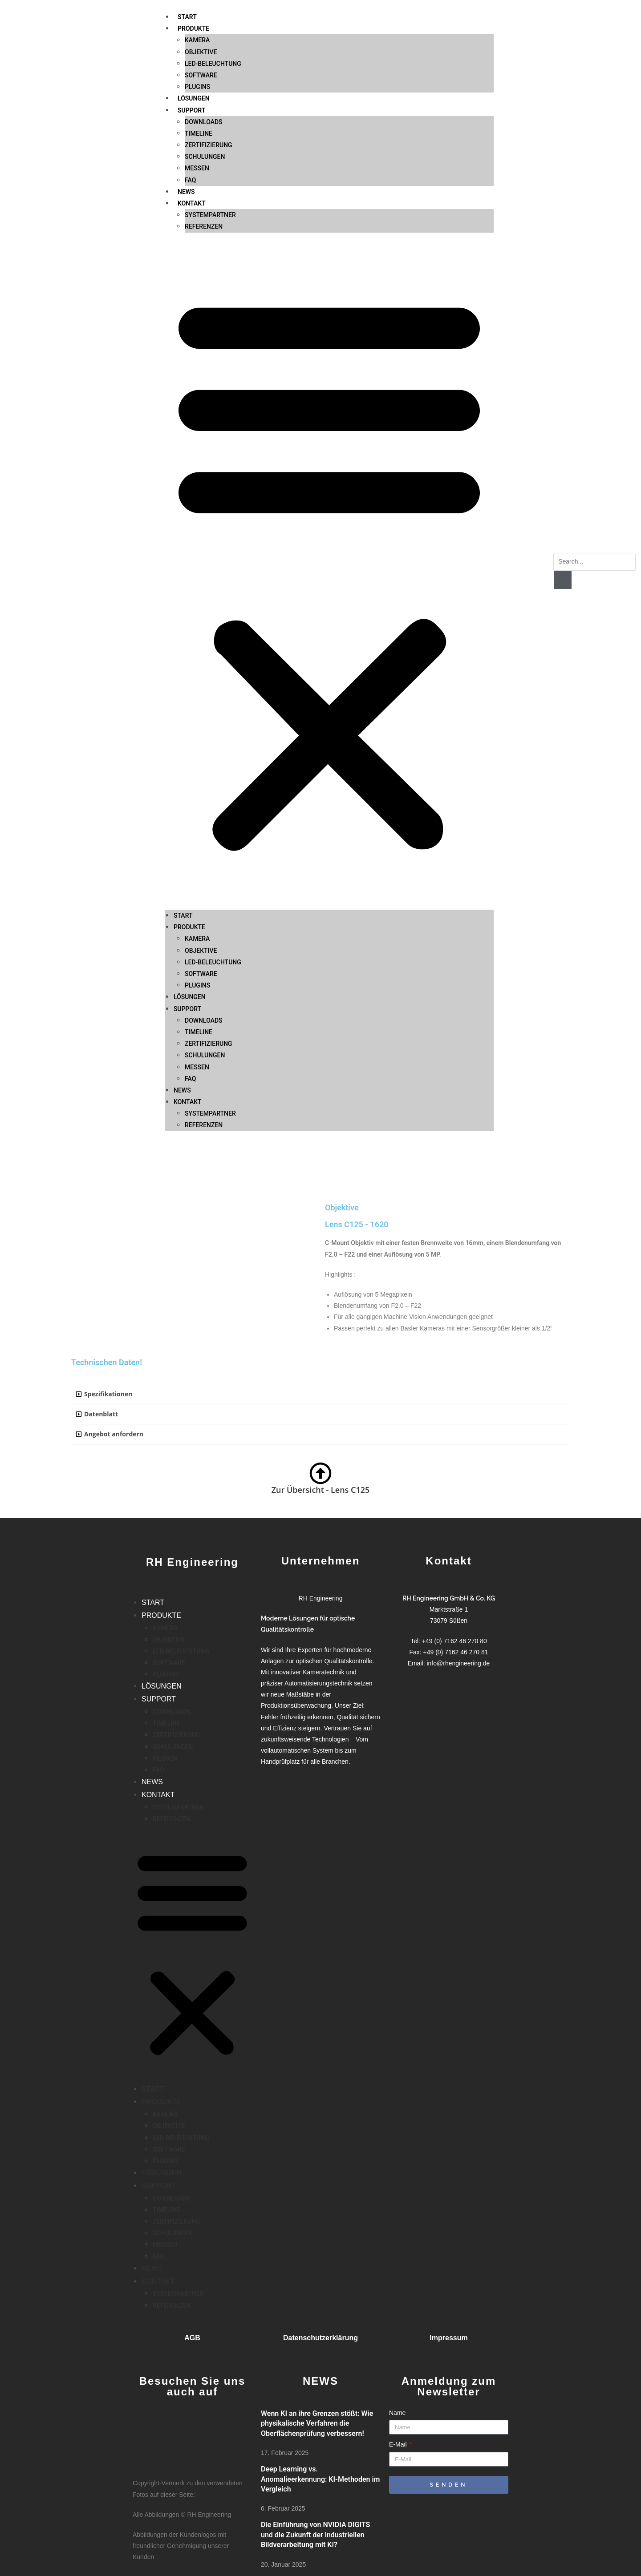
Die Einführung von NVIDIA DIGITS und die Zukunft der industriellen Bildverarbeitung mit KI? (315, 2534)
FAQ (190, 28)
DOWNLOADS (204, 868)
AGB (192, 2338)
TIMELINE (198, 880)
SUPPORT (187, 857)
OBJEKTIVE (201, 798)
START (183, 763)
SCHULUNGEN (205, 4)
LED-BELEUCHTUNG (213, 810)
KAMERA (197, 787)
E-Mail (399, 2444)
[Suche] (562, 580)
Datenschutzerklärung (320, 2338)
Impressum (448, 2338)
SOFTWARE (201, 822)
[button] (329, 420)
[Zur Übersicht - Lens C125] (320, 1473)
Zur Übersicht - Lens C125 (321, 1489)
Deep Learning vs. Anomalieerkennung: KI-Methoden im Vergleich (320, 2479)
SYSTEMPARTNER (210, 63)
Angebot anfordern (113, 1434)
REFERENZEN (204, 74)
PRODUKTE (189, 775)
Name (397, 2412)
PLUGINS (197, 833)
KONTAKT (192, 51)
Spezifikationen (108, 1394)
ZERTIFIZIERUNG (208, 891)
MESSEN (197, 16)
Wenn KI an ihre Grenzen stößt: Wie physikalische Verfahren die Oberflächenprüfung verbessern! (317, 2423)
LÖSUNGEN (190, 845)
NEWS (186, 40)
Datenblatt (101, 1414)
